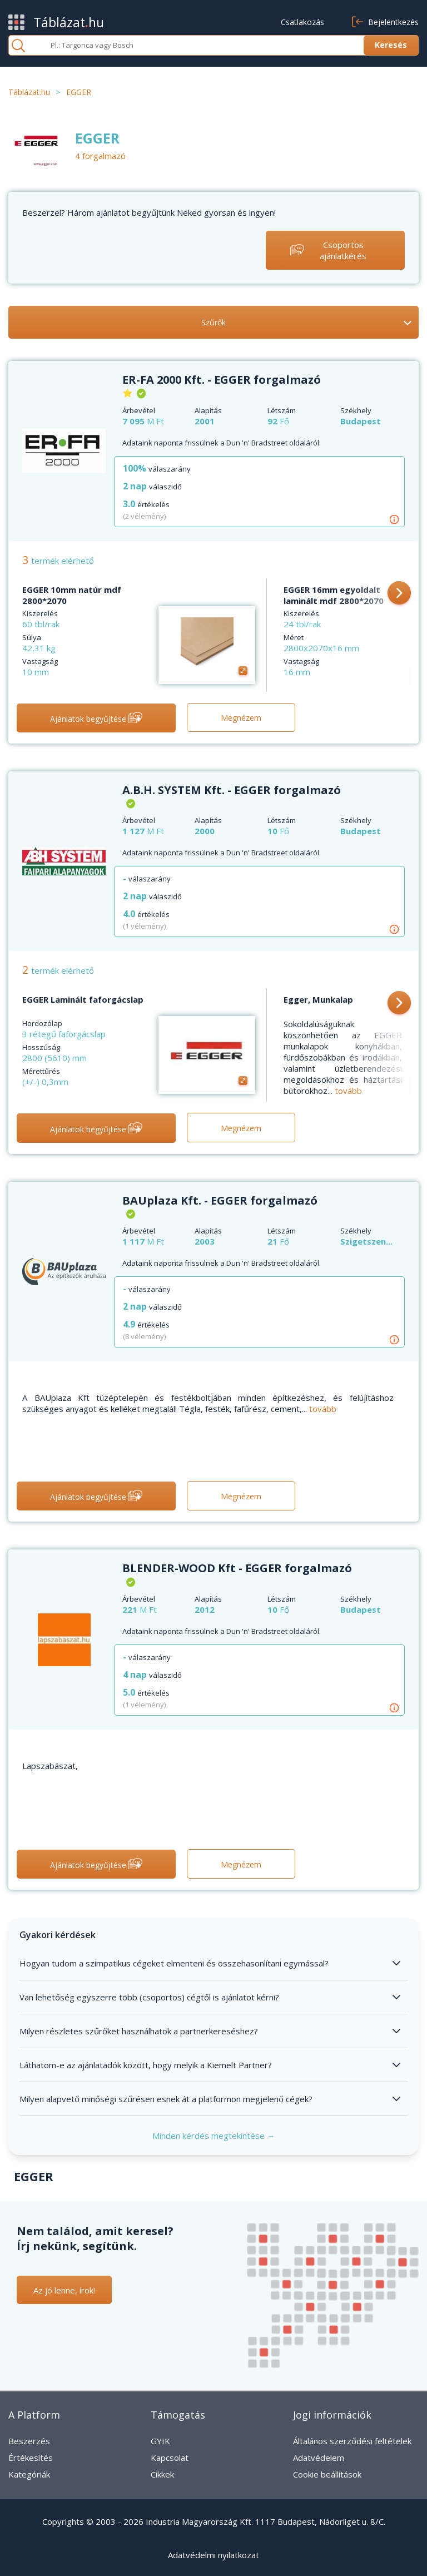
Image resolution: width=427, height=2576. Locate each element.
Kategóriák (29, 2474)
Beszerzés (29, 2440)
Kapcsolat (169, 2457)
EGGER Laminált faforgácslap (82, 999)
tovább (348, 1090)
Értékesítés (30, 2457)
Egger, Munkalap (318, 999)
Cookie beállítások (327, 2474)
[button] (399, 594)
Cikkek (162, 2474)
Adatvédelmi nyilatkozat (213, 2554)
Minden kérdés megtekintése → (213, 2135)
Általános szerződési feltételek (352, 2440)
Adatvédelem (318, 2457)
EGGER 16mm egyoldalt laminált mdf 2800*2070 (334, 595)
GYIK (160, 2440)
